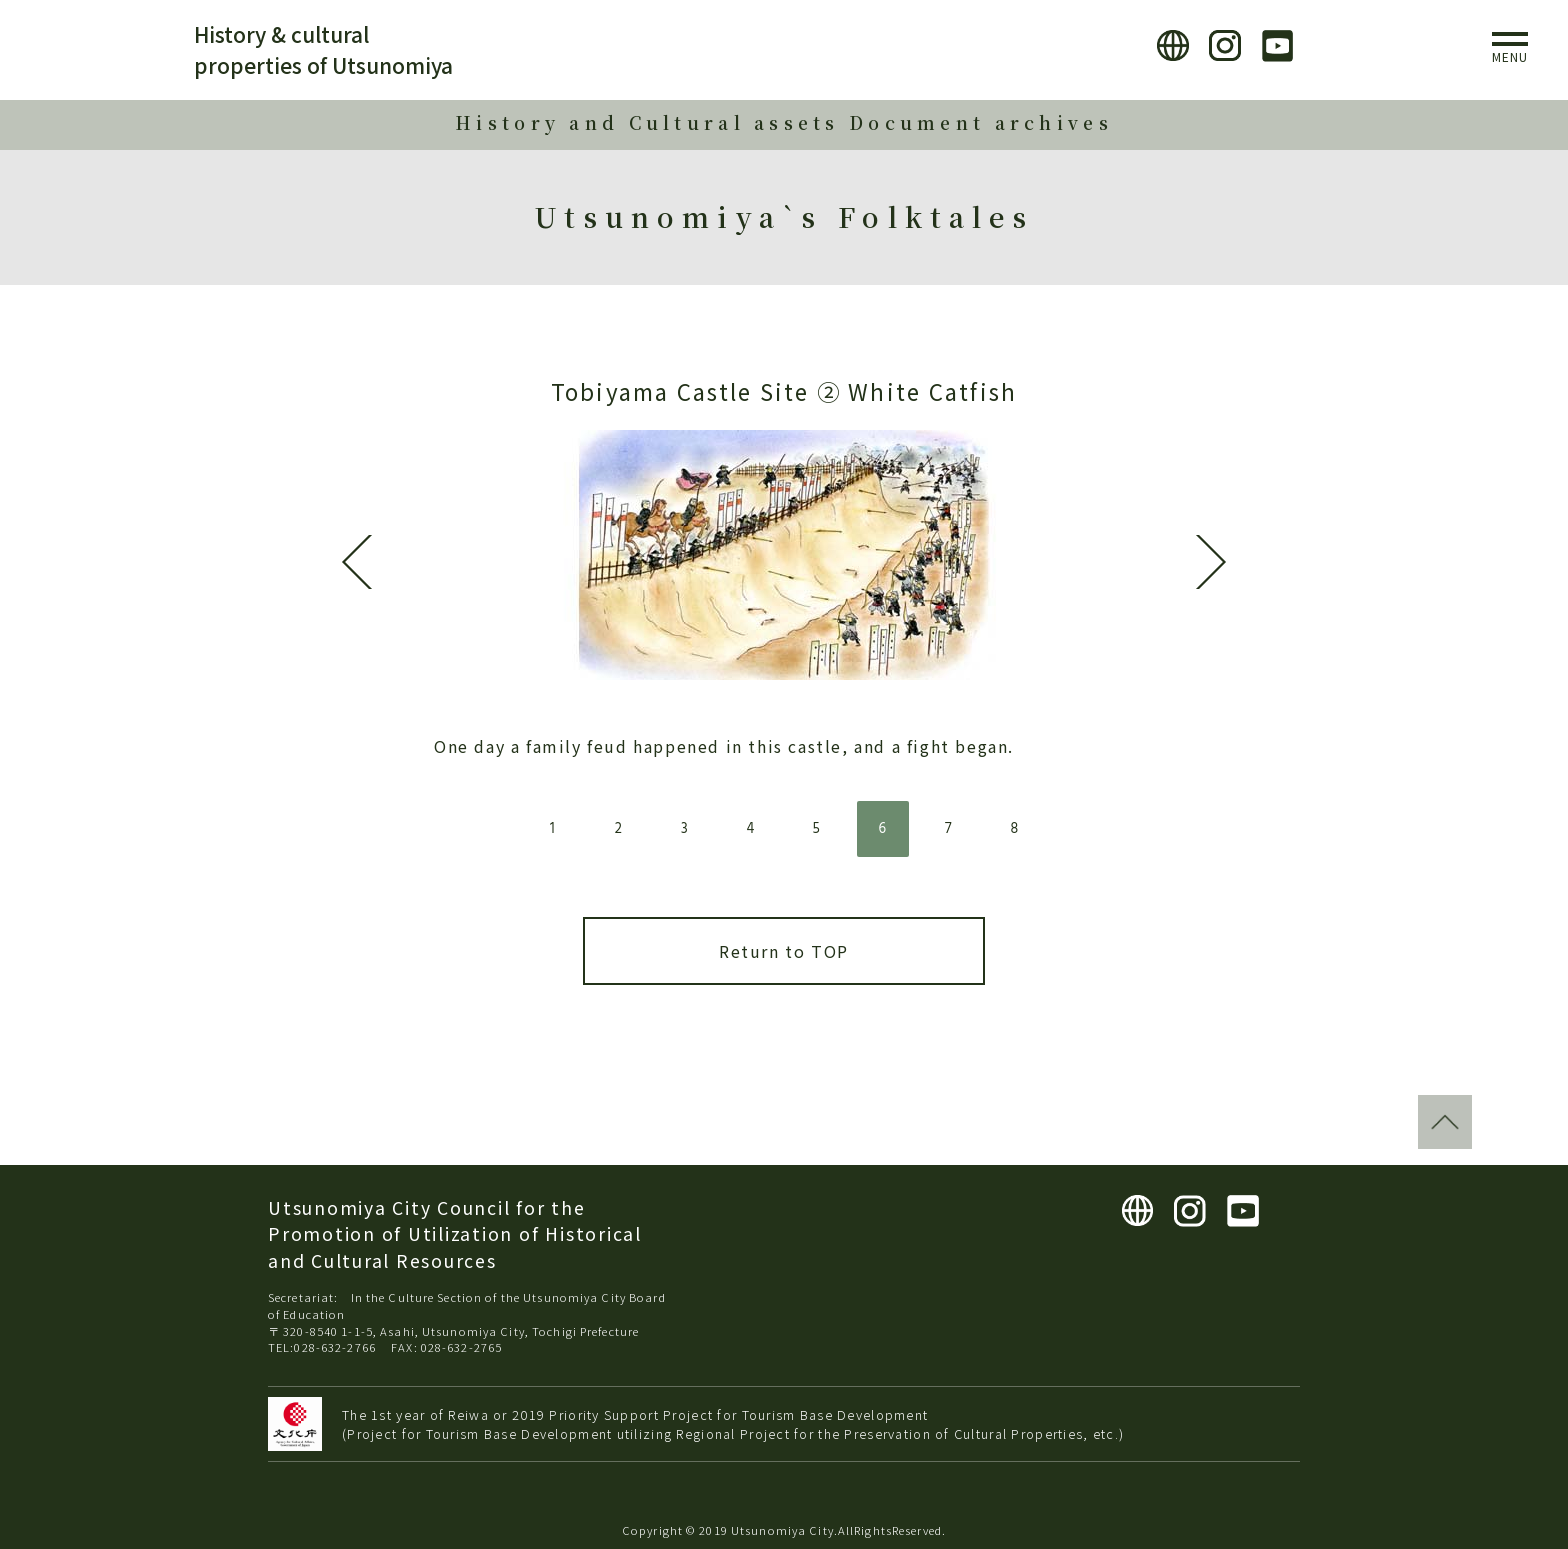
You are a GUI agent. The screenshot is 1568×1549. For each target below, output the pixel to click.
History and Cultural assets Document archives (784, 122)
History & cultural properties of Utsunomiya (323, 49)
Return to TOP (784, 951)
